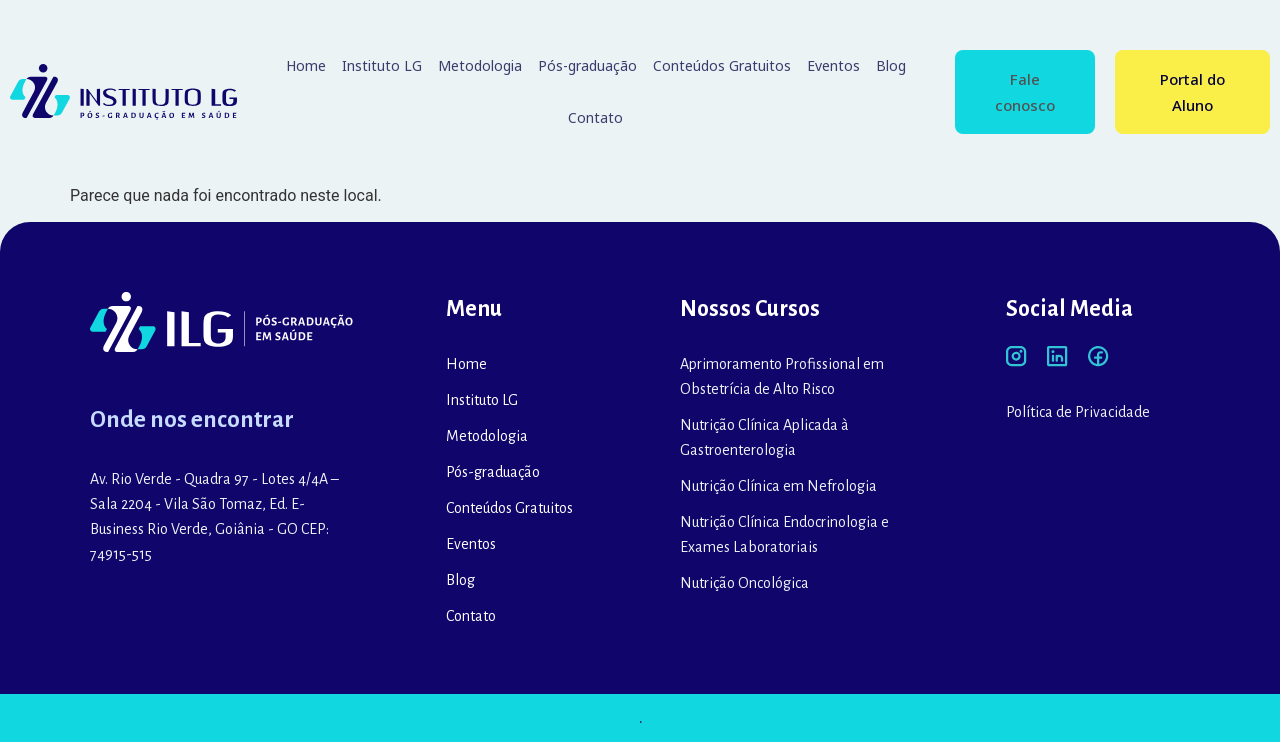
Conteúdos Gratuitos (722, 65)
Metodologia (480, 65)
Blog (891, 65)
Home (306, 65)
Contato (595, 117)
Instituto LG (382, 65)
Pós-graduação (587, 65)
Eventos (833, 65)
